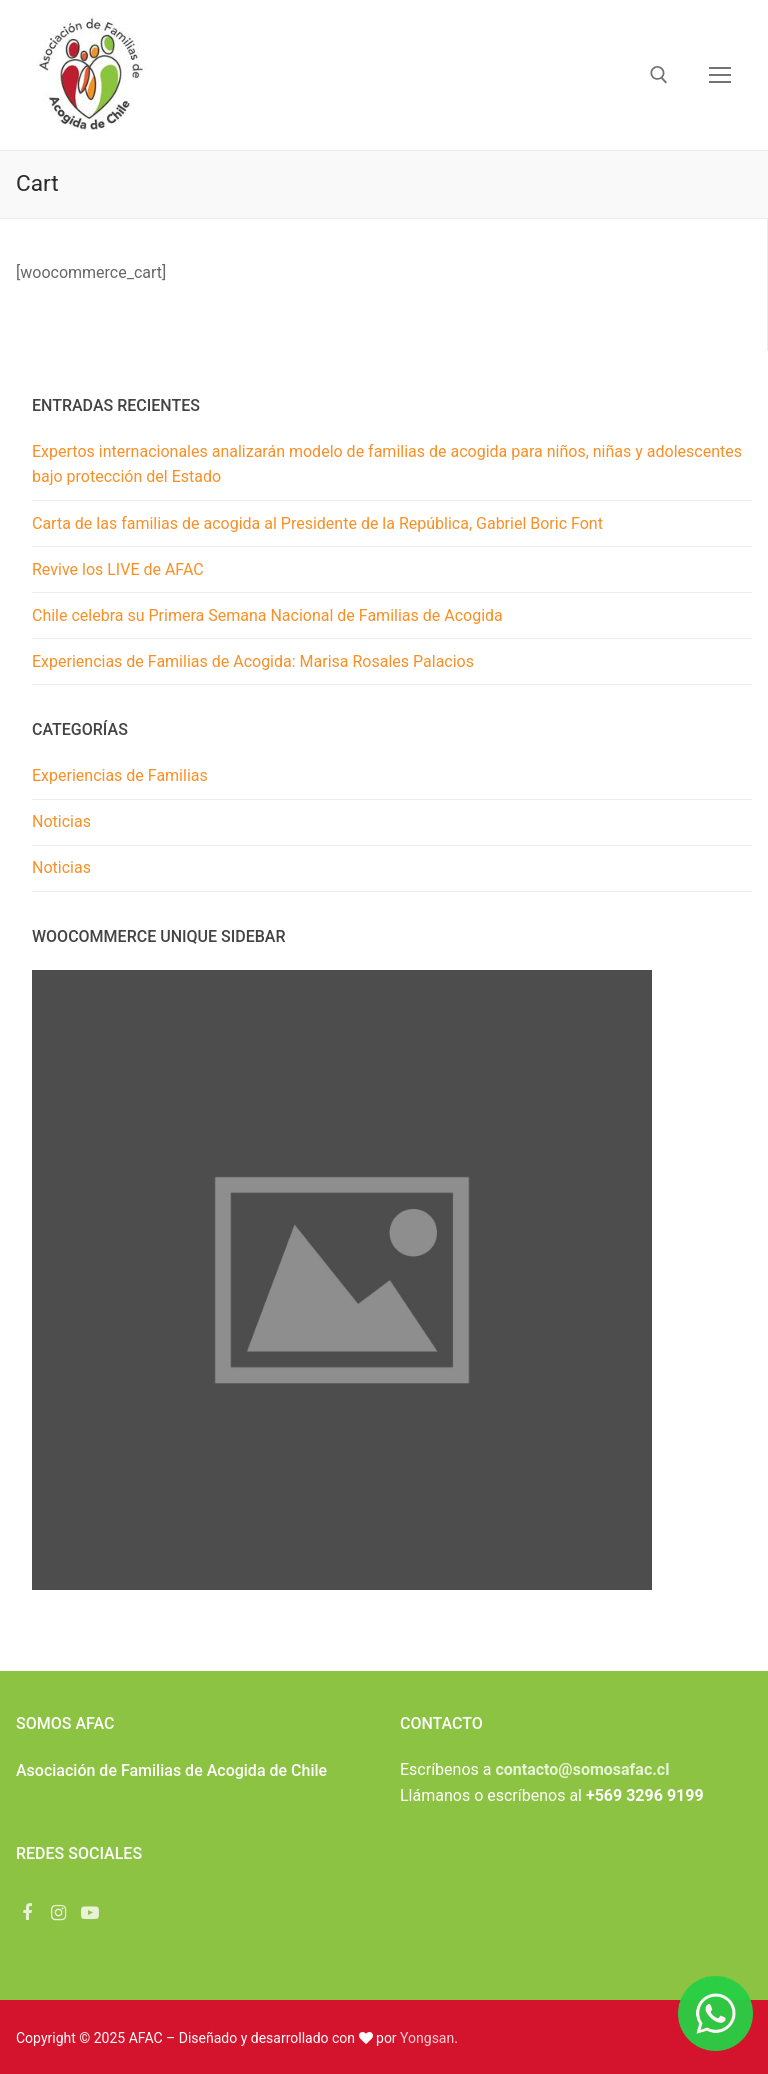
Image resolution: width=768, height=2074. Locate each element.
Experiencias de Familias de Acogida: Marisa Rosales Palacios (253, 661)
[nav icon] (720, 75)
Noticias (61, 821)
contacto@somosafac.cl (582, 1769)
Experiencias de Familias (120, 775)
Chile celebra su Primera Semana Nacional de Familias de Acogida (267, 615)
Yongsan (427, 2038)
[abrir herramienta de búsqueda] (659, 75)
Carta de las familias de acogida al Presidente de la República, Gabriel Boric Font (317, 523)
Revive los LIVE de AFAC (118, 569)
